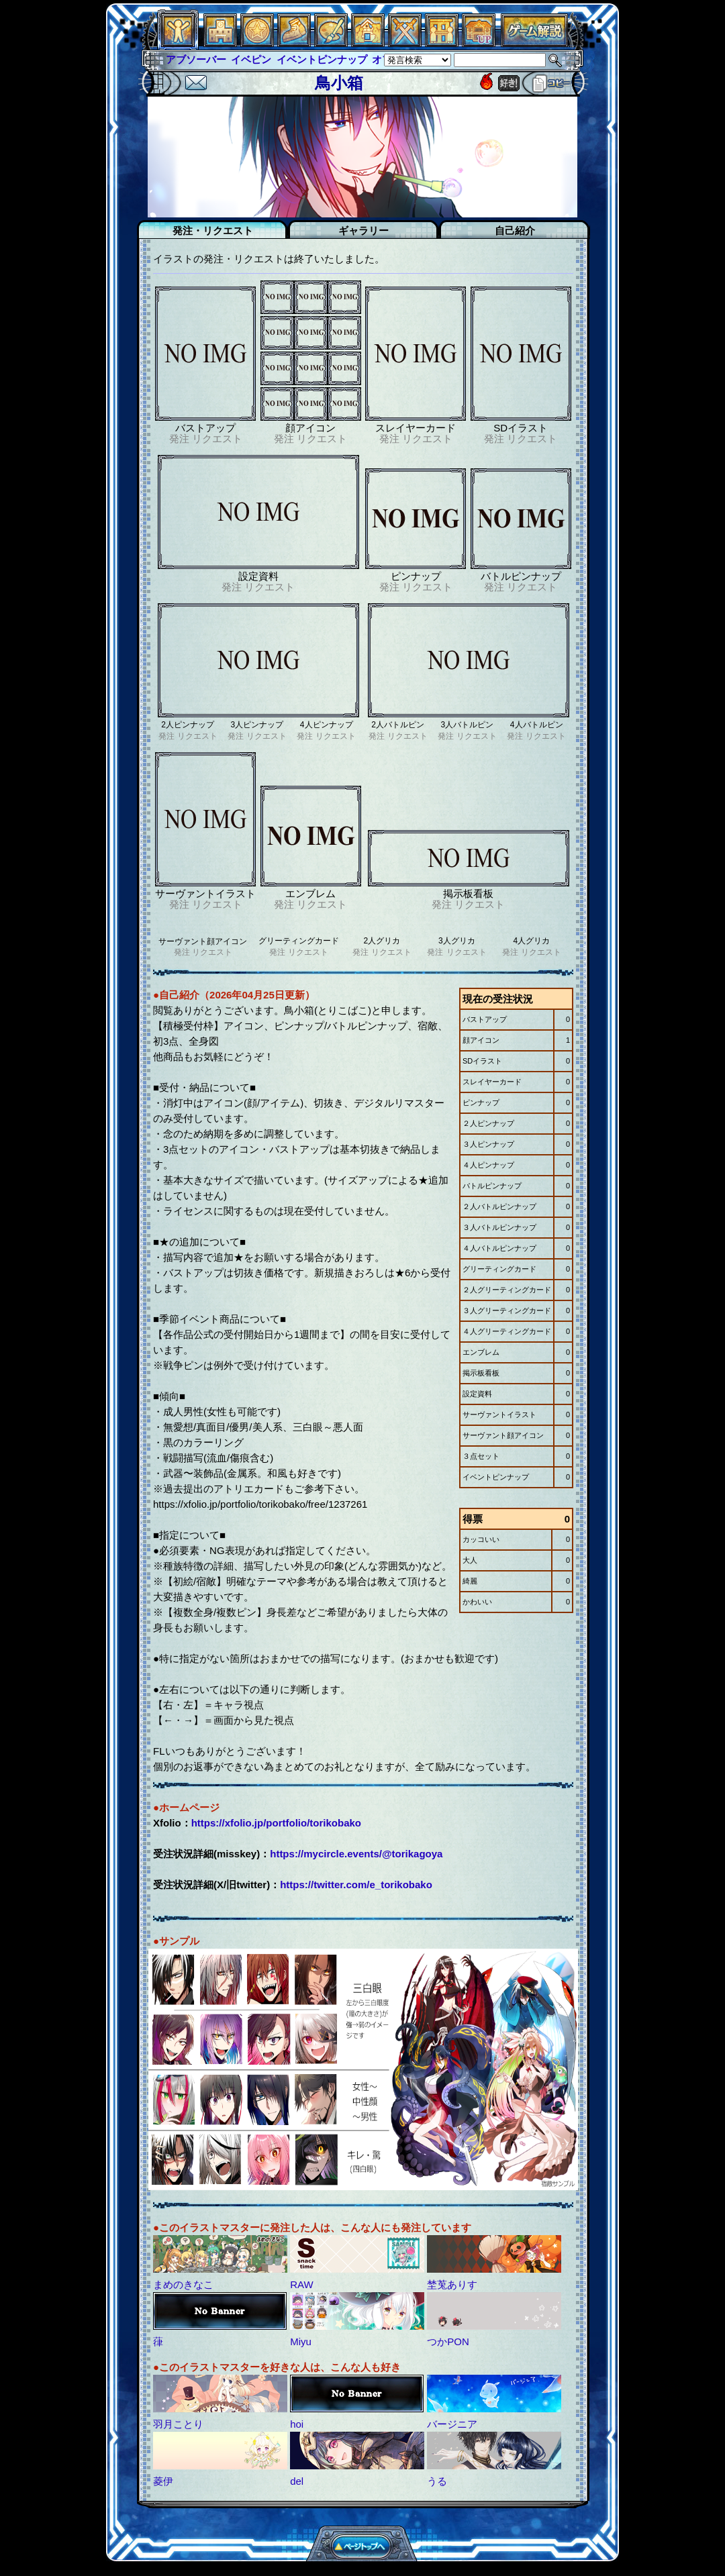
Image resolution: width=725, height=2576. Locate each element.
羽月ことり (178, 2424)
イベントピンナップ (322, 59)
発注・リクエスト (213, 230)
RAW (301, 2284)
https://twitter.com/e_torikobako (356, 1884)
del (296, 2481)
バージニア (452, 2424)
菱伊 (163, 2481)
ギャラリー (363, 230)
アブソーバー (196, 59)
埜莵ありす (452, 2284)
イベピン (251, 59)
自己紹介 (515, 230)
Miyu (300, 2341)
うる (437, 2481)
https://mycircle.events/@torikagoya (356, 1853)
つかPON (448, 2341)
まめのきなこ (183, 2284)
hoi (296, 2424)
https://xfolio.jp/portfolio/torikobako (276, 1822)
